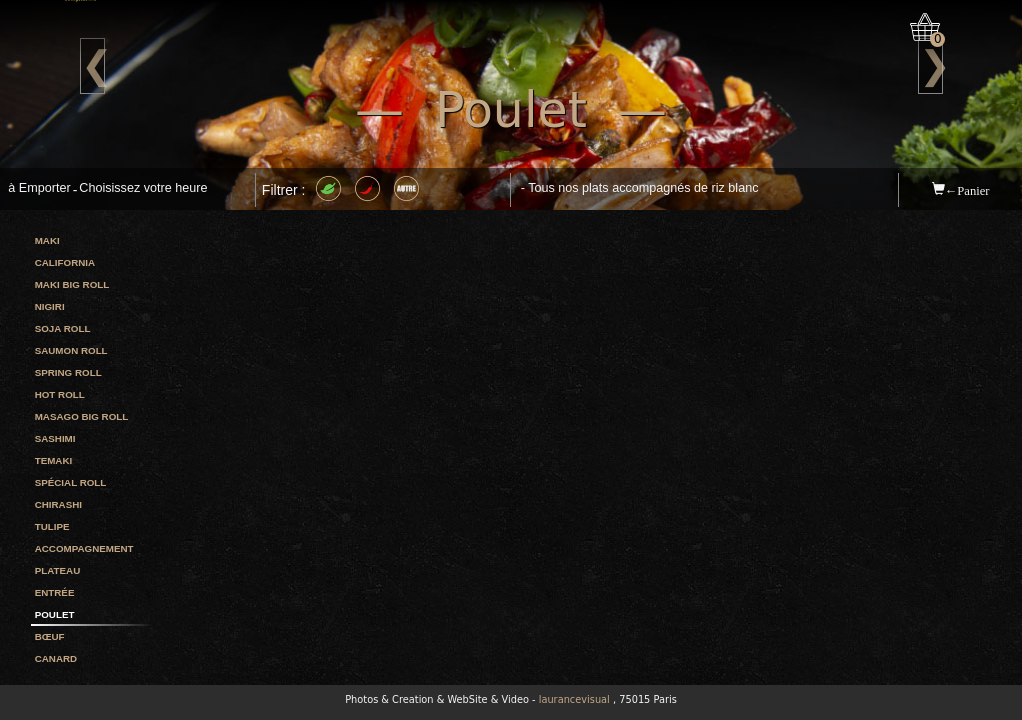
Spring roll (68, 372)
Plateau (58, 570)
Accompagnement (84, 548)
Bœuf (50, 636)
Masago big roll (82, 416)
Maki (47, 240)
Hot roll (60, 394)
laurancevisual (574, 699)
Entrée (55, 592)
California (65, 262)
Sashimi (55, 438)
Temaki (54, 460)
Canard (56, 658)
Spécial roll (71, 482)
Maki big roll (72, 284)
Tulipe (52, 526)
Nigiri (50, 306)
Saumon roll (71, 350)
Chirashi (58, 504)
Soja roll (63, 328)
